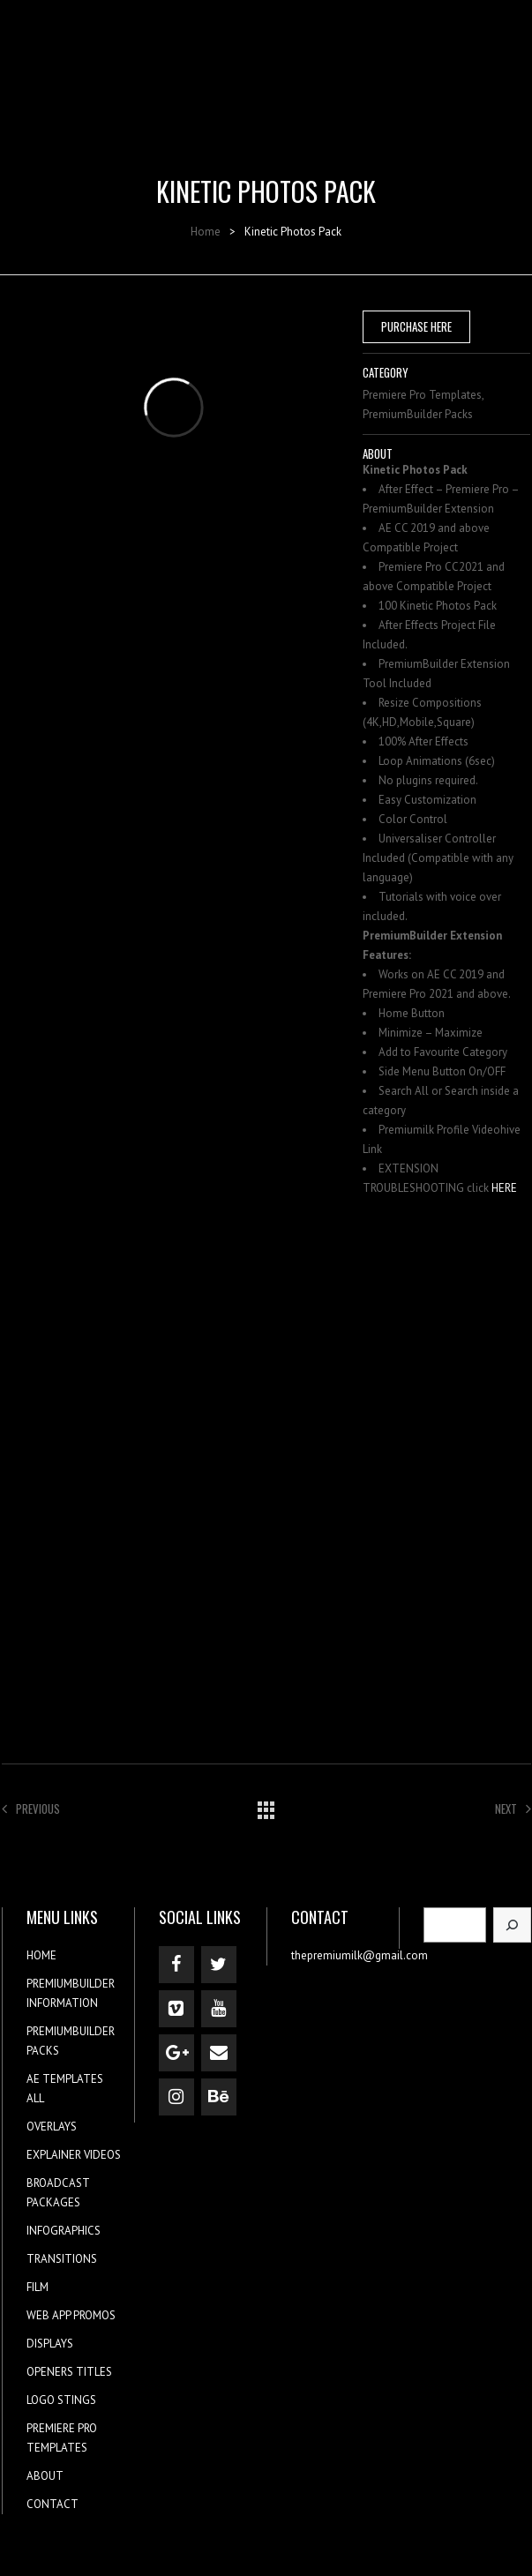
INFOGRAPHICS (63, 2230)
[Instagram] (176, 2096)
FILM (37, 2287)
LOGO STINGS (61, 2400)
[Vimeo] (176, 2008)
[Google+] (176, 2052)
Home (206, 231)
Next (513, 1808)
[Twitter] (218, 1964)
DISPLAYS (49, 2343)
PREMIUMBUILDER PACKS (70, 2041)
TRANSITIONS (61, 2258)
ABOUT (45, 2475)
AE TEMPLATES (64, 2078)
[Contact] (218, 2052)
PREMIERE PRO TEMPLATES (61, 2438)
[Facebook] (176, 1964)
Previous (31, 1808)
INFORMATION (62, 2003)
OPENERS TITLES (69, 2371)
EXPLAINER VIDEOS (73, 2154)
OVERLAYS (51, 2126)
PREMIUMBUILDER (70, 1983)
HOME (41, 1955)
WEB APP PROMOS (71, 2315)
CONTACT (52, 2504)
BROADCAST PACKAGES (57, 2192)
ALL (35, 2098)
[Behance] (218, 2096)
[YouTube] (218, 2008)
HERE (504, 1187)
